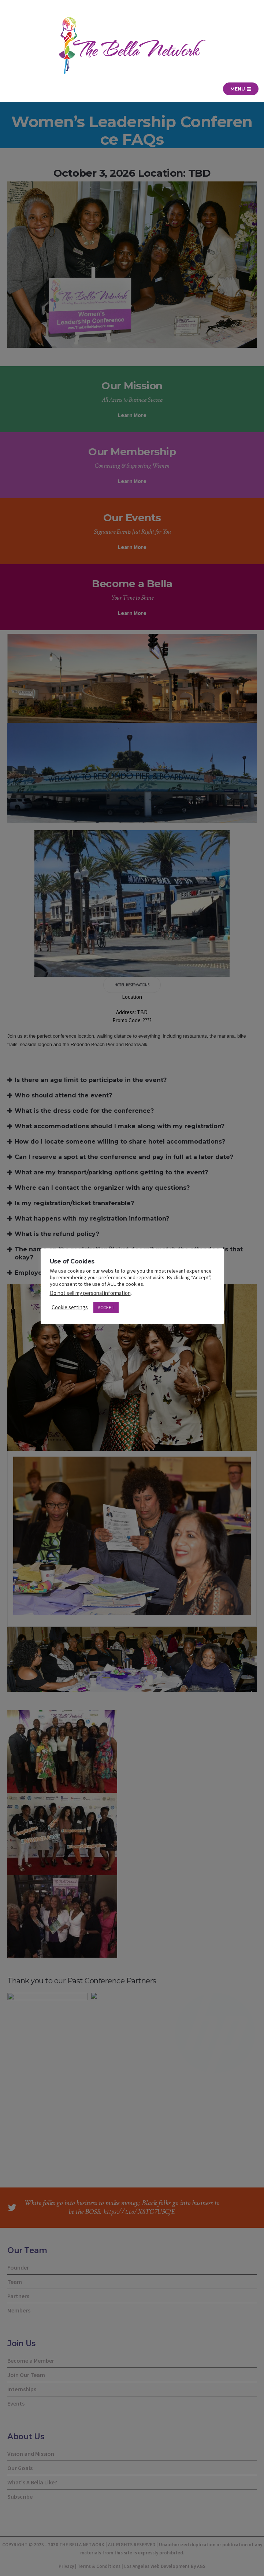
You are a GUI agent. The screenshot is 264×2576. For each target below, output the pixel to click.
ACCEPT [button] (106, 1307)
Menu (240, 89)
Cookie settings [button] (70, 1307)
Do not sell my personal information (90, 1292)
